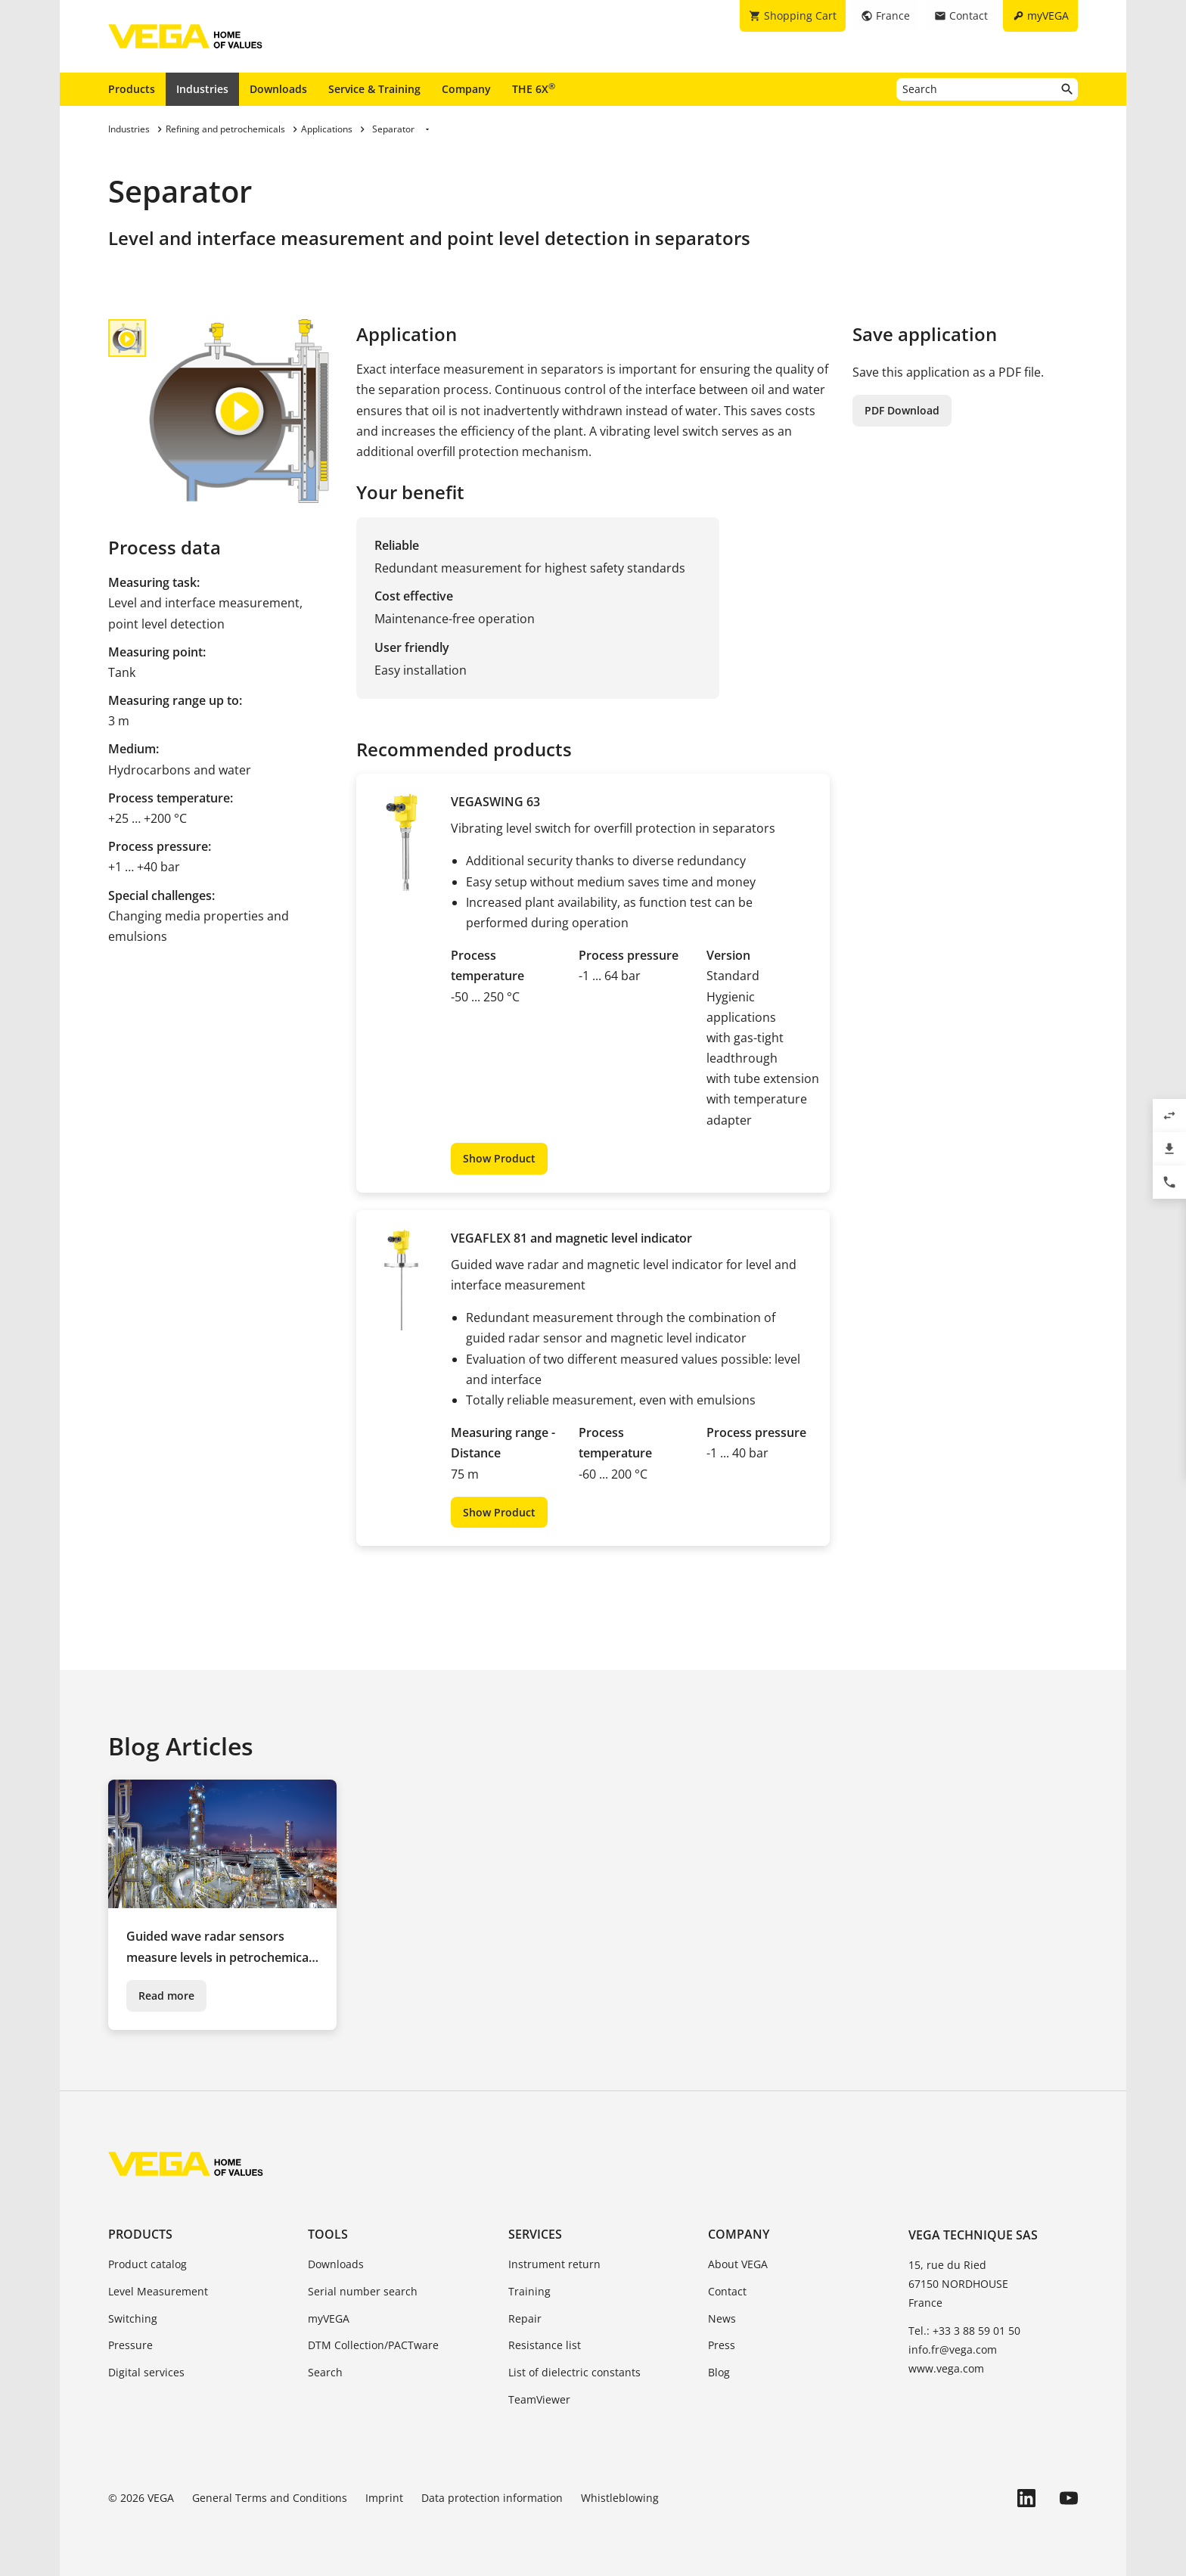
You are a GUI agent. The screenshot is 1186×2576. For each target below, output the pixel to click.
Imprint (384, 2498)
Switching (132, 2318)
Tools (328, 2234)
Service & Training (374, 89)
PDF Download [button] (902, 410)
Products (131, 89)
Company (466, 89)
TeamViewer (539, 2399)
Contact (727, 2291)
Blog (719, 2372)
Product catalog (147, 2264)
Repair (525, 2318)
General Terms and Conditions (269, 2498)
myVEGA (328, 2318)
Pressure (130, 2345)
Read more (166, 1995)
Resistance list (544, 2345)
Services (535, 2234)
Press (721, 2345)
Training (529, 2291)
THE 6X (533, 88)
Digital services (146, 2372)
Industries (202, 89)
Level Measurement (158, 2291)
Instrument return (554, 2264)
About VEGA (738, 2264)
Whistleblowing (620, 2498)
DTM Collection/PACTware (373, 2345)
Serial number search (363, 2291)
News (722, 2318)
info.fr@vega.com (952, 2349)
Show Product (499, 1158)
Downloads (278, 89)
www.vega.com (946, 2368)
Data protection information (492, 2498)
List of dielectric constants (574, 2372)
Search (325, 2372)
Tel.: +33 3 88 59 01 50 (964, 2330)
